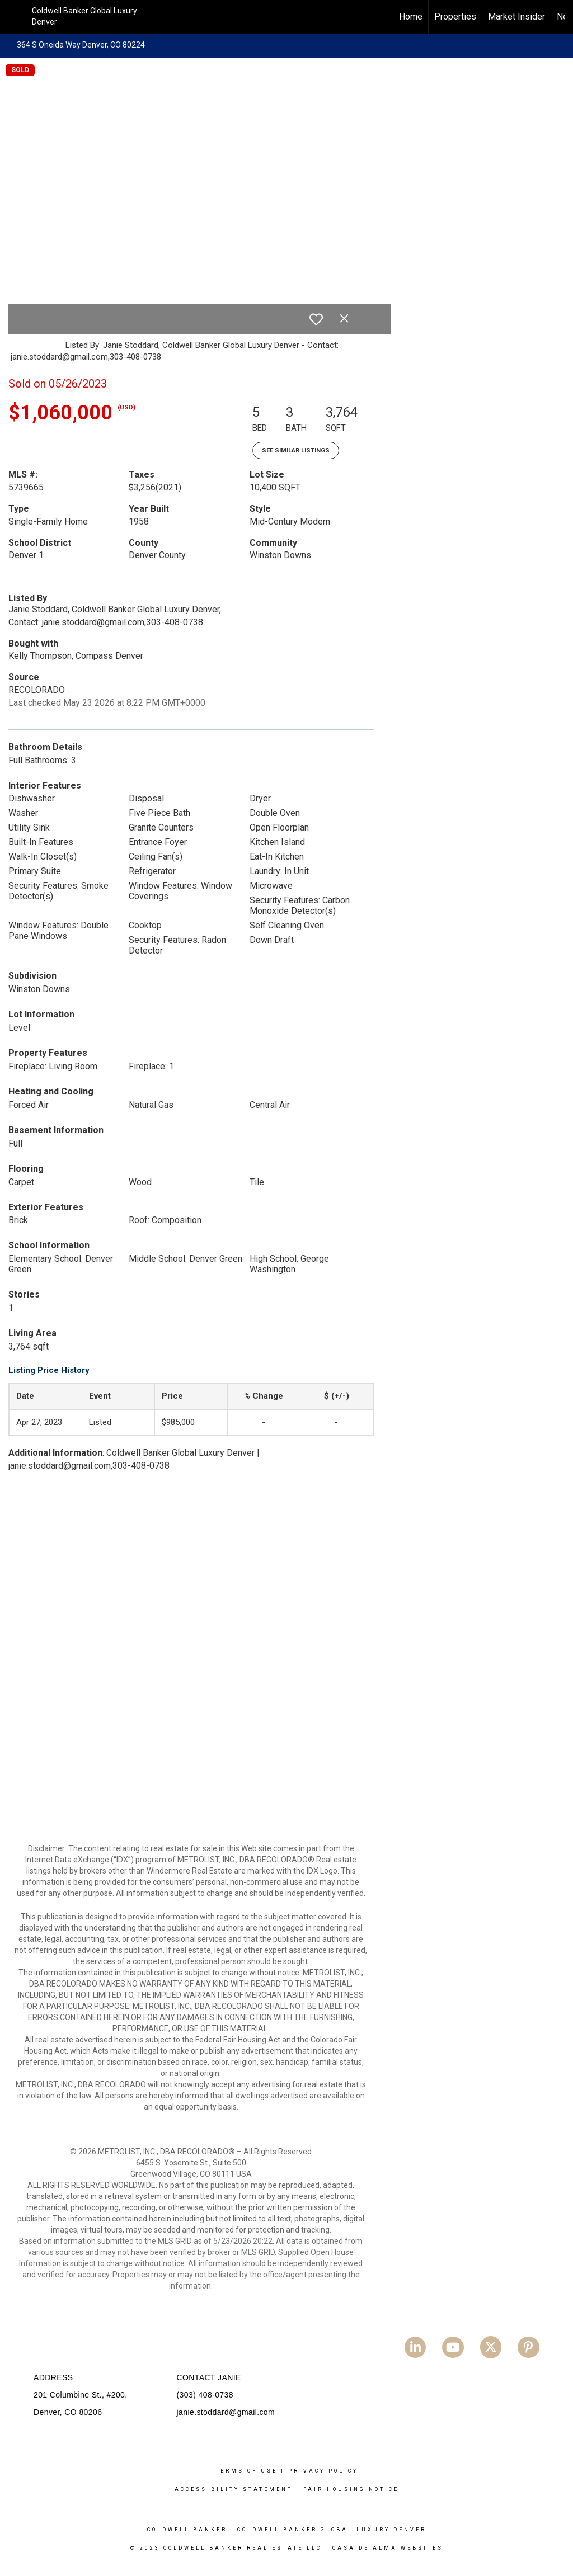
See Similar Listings (296, 450)
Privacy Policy (323, 2471)
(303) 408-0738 (205, 2394)
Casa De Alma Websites (387, 2548)
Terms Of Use (246, 2471)
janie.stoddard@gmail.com (226, 2412)
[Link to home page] (14, 17)
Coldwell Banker (187, 2529)
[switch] (316, 319)
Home (410, 16)
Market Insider (516, 16)
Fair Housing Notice (351, 2489)
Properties (455, 16)
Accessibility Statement (234, 2489)
